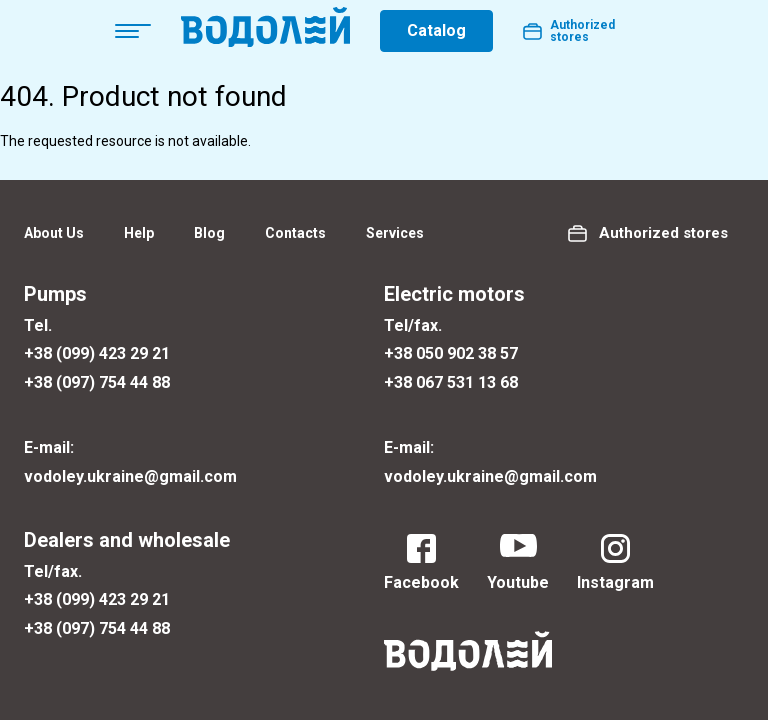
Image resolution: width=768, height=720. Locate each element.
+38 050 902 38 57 (451, 353)
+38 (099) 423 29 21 (97, 353)
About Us (54, 233)
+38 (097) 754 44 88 (97, 382)
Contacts (295, 233)
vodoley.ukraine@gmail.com (130, 476)
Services (395, 233)
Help (139, 233)
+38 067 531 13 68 (451, 382)
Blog (209, 233)
